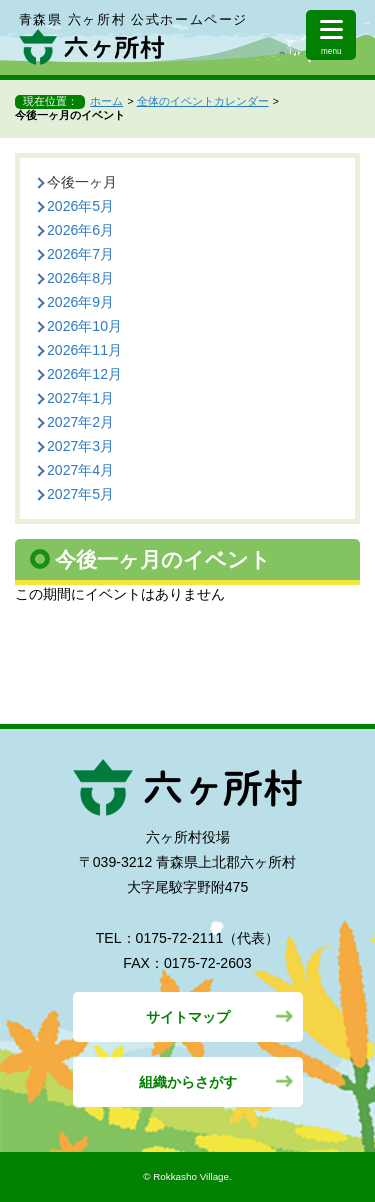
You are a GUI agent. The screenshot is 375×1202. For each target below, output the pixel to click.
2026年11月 (84, 350)
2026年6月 (80, 230)
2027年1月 (80, 398)
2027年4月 (80, 470)
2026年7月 (80, 254)
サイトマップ (188, 1017)
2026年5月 (80, 206)
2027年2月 (80, 422)
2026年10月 (84, 326)
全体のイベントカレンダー (203, 101)
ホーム (106, 101)
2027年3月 (80, 446)
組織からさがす (188, 1082)
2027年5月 (80, 494)
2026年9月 (80, 302)
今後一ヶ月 (82, 182)
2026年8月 (80, 278)
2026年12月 (84, 374)
